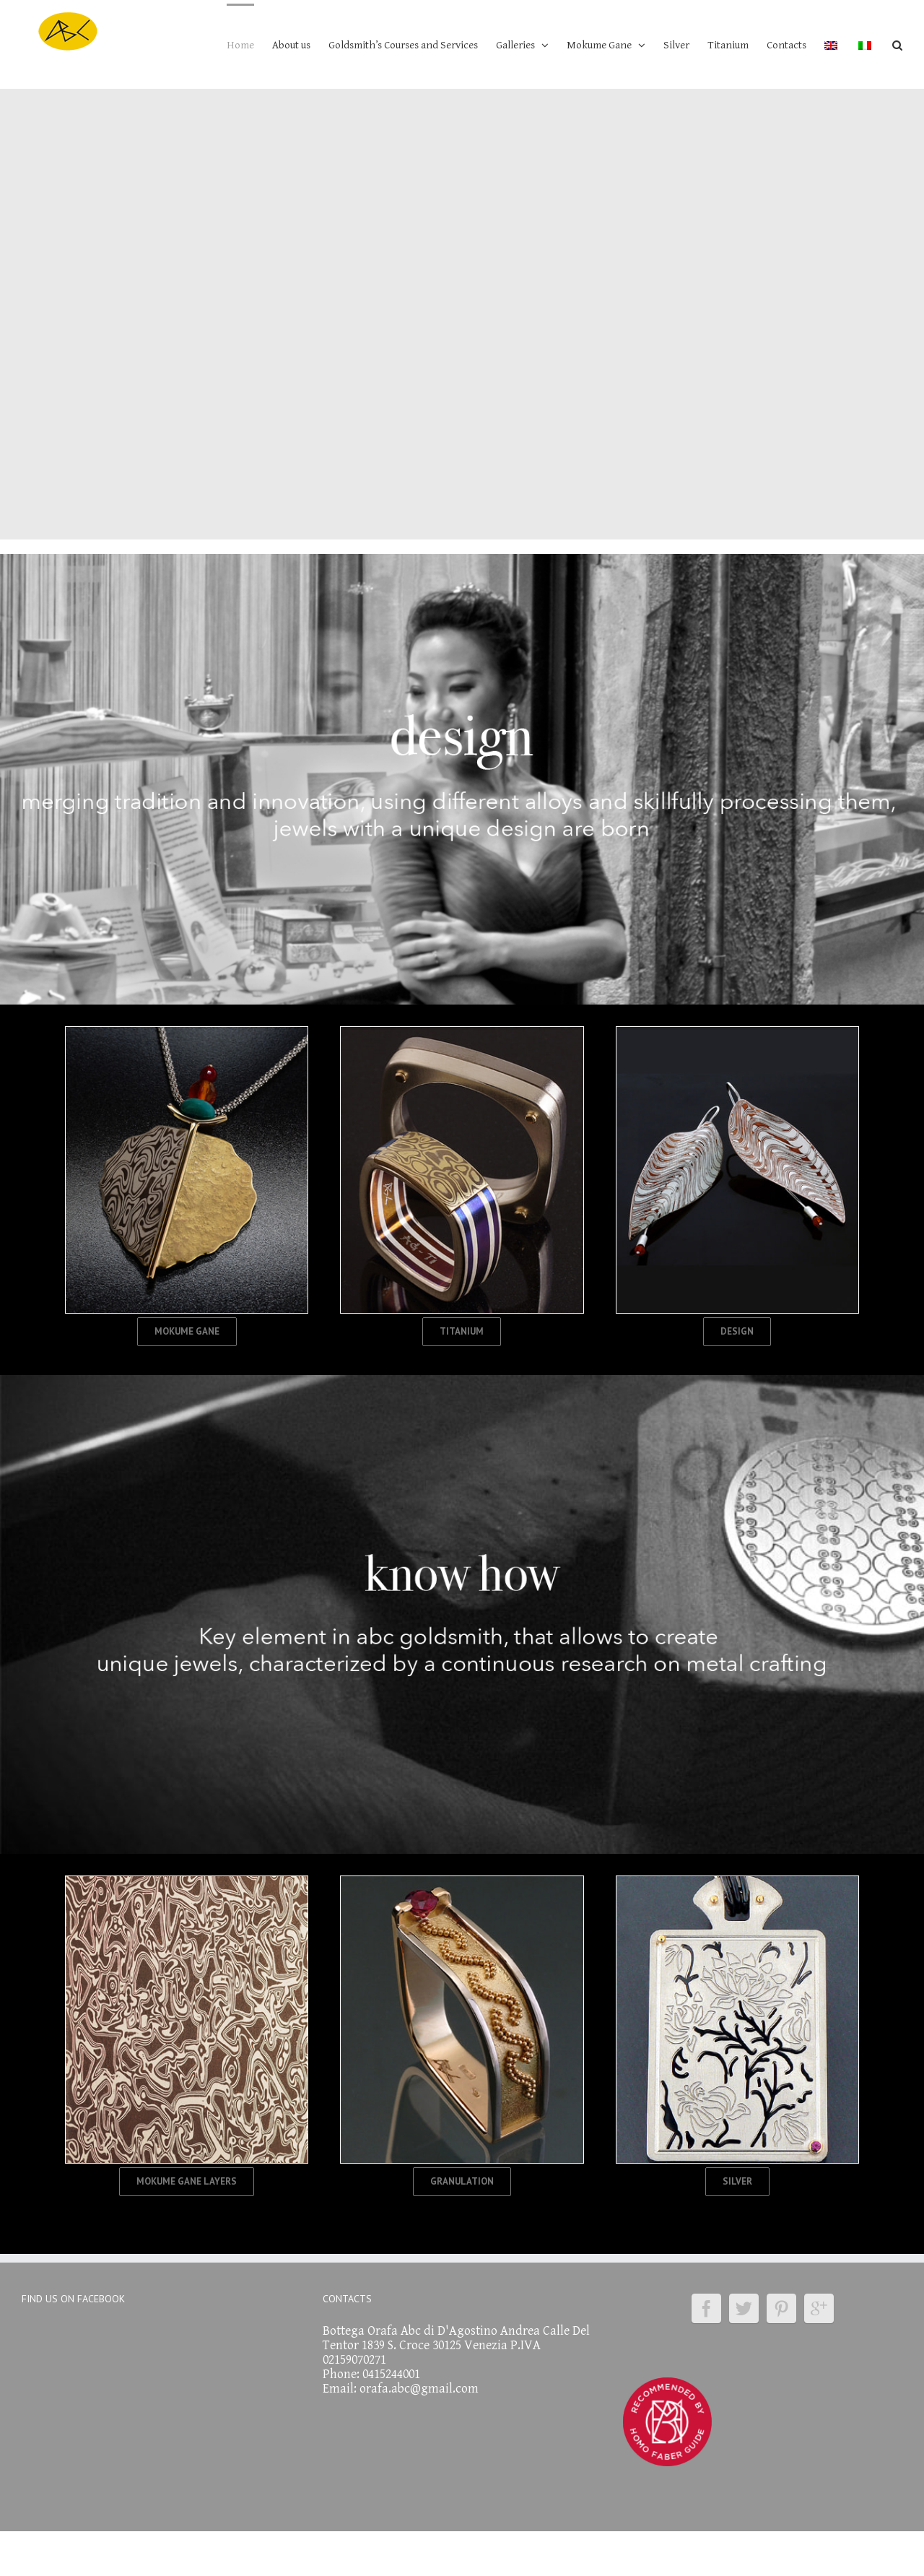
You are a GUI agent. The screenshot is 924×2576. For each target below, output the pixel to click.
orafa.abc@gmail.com (419, 2388)
